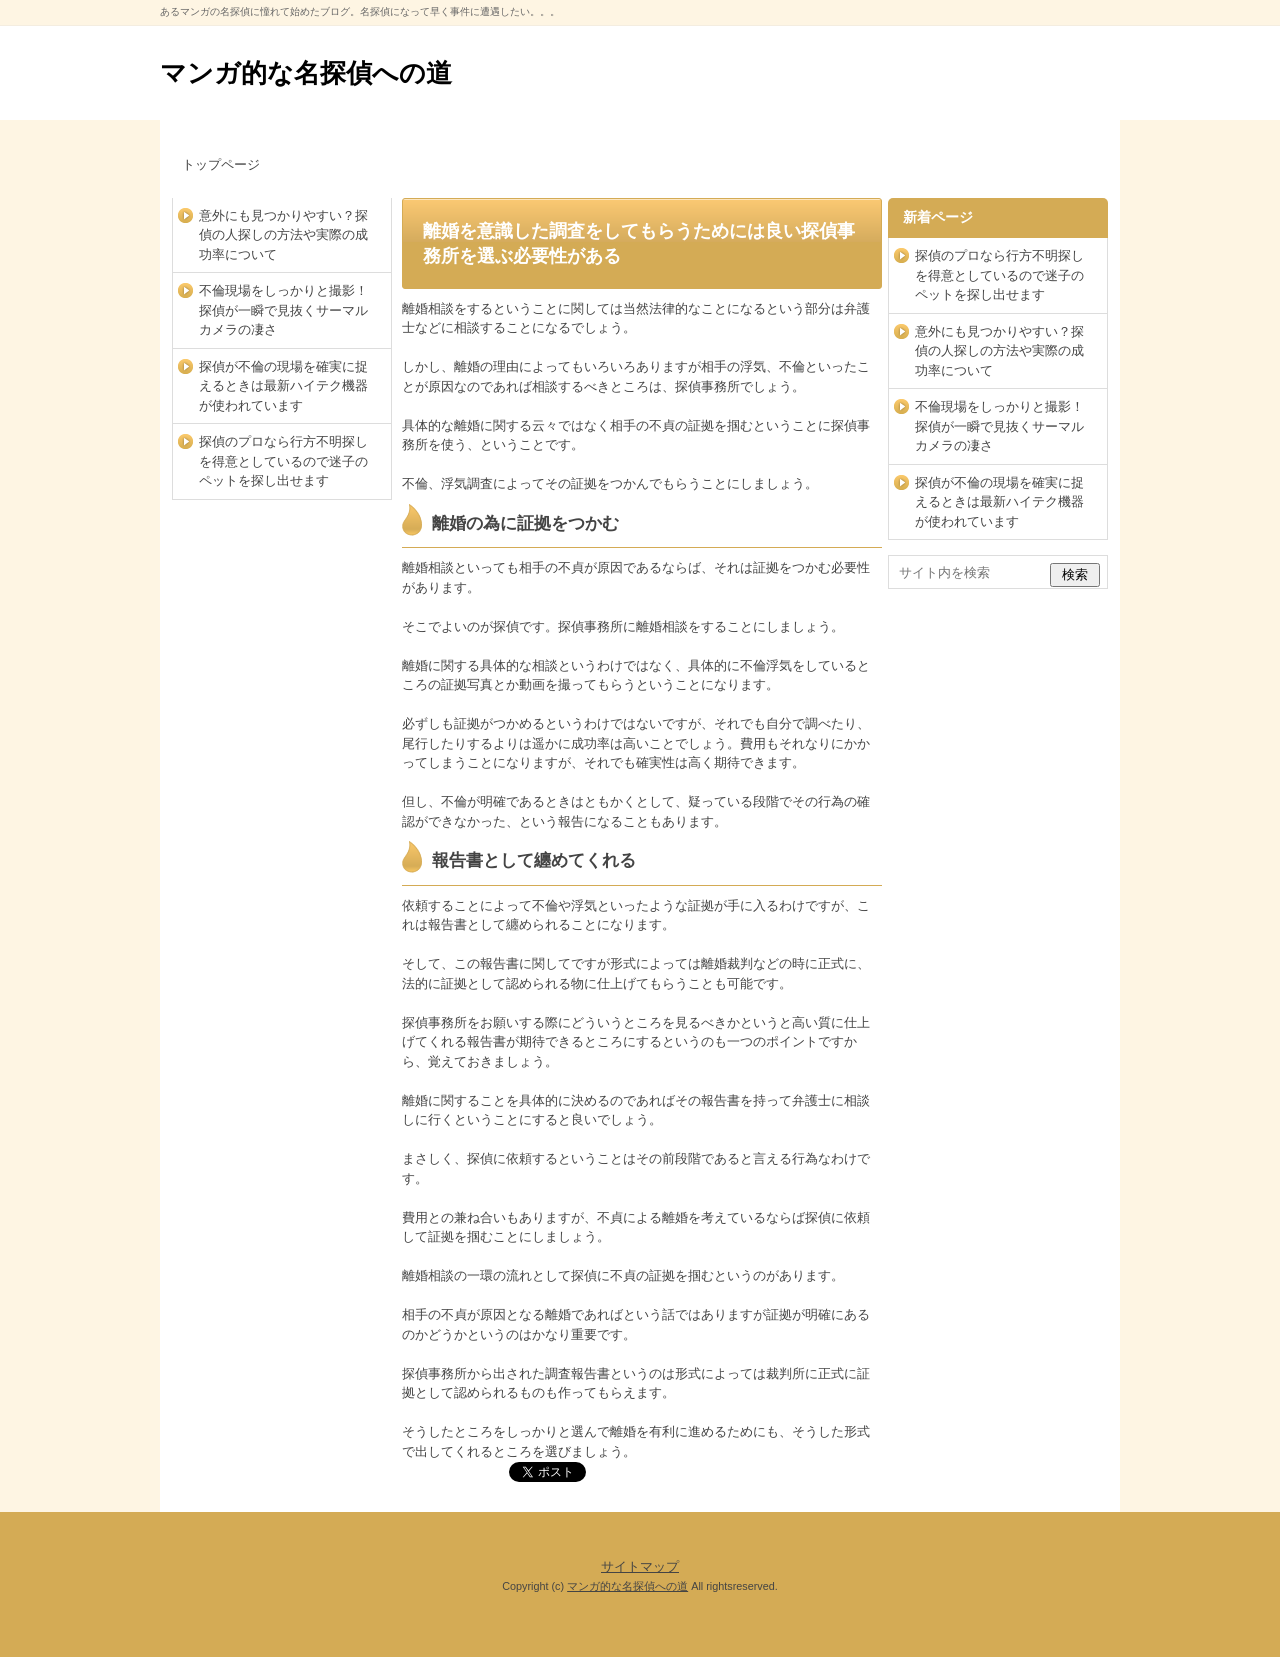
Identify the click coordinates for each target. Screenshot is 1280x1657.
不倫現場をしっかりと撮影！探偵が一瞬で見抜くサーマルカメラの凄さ (283, 310)
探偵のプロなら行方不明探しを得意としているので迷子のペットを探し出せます (283, 461)
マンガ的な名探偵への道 (306, 73)
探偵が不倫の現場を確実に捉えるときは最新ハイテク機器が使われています (283, 386)
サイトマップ (640, 1566)
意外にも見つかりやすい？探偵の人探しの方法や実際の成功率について (283, 235)
